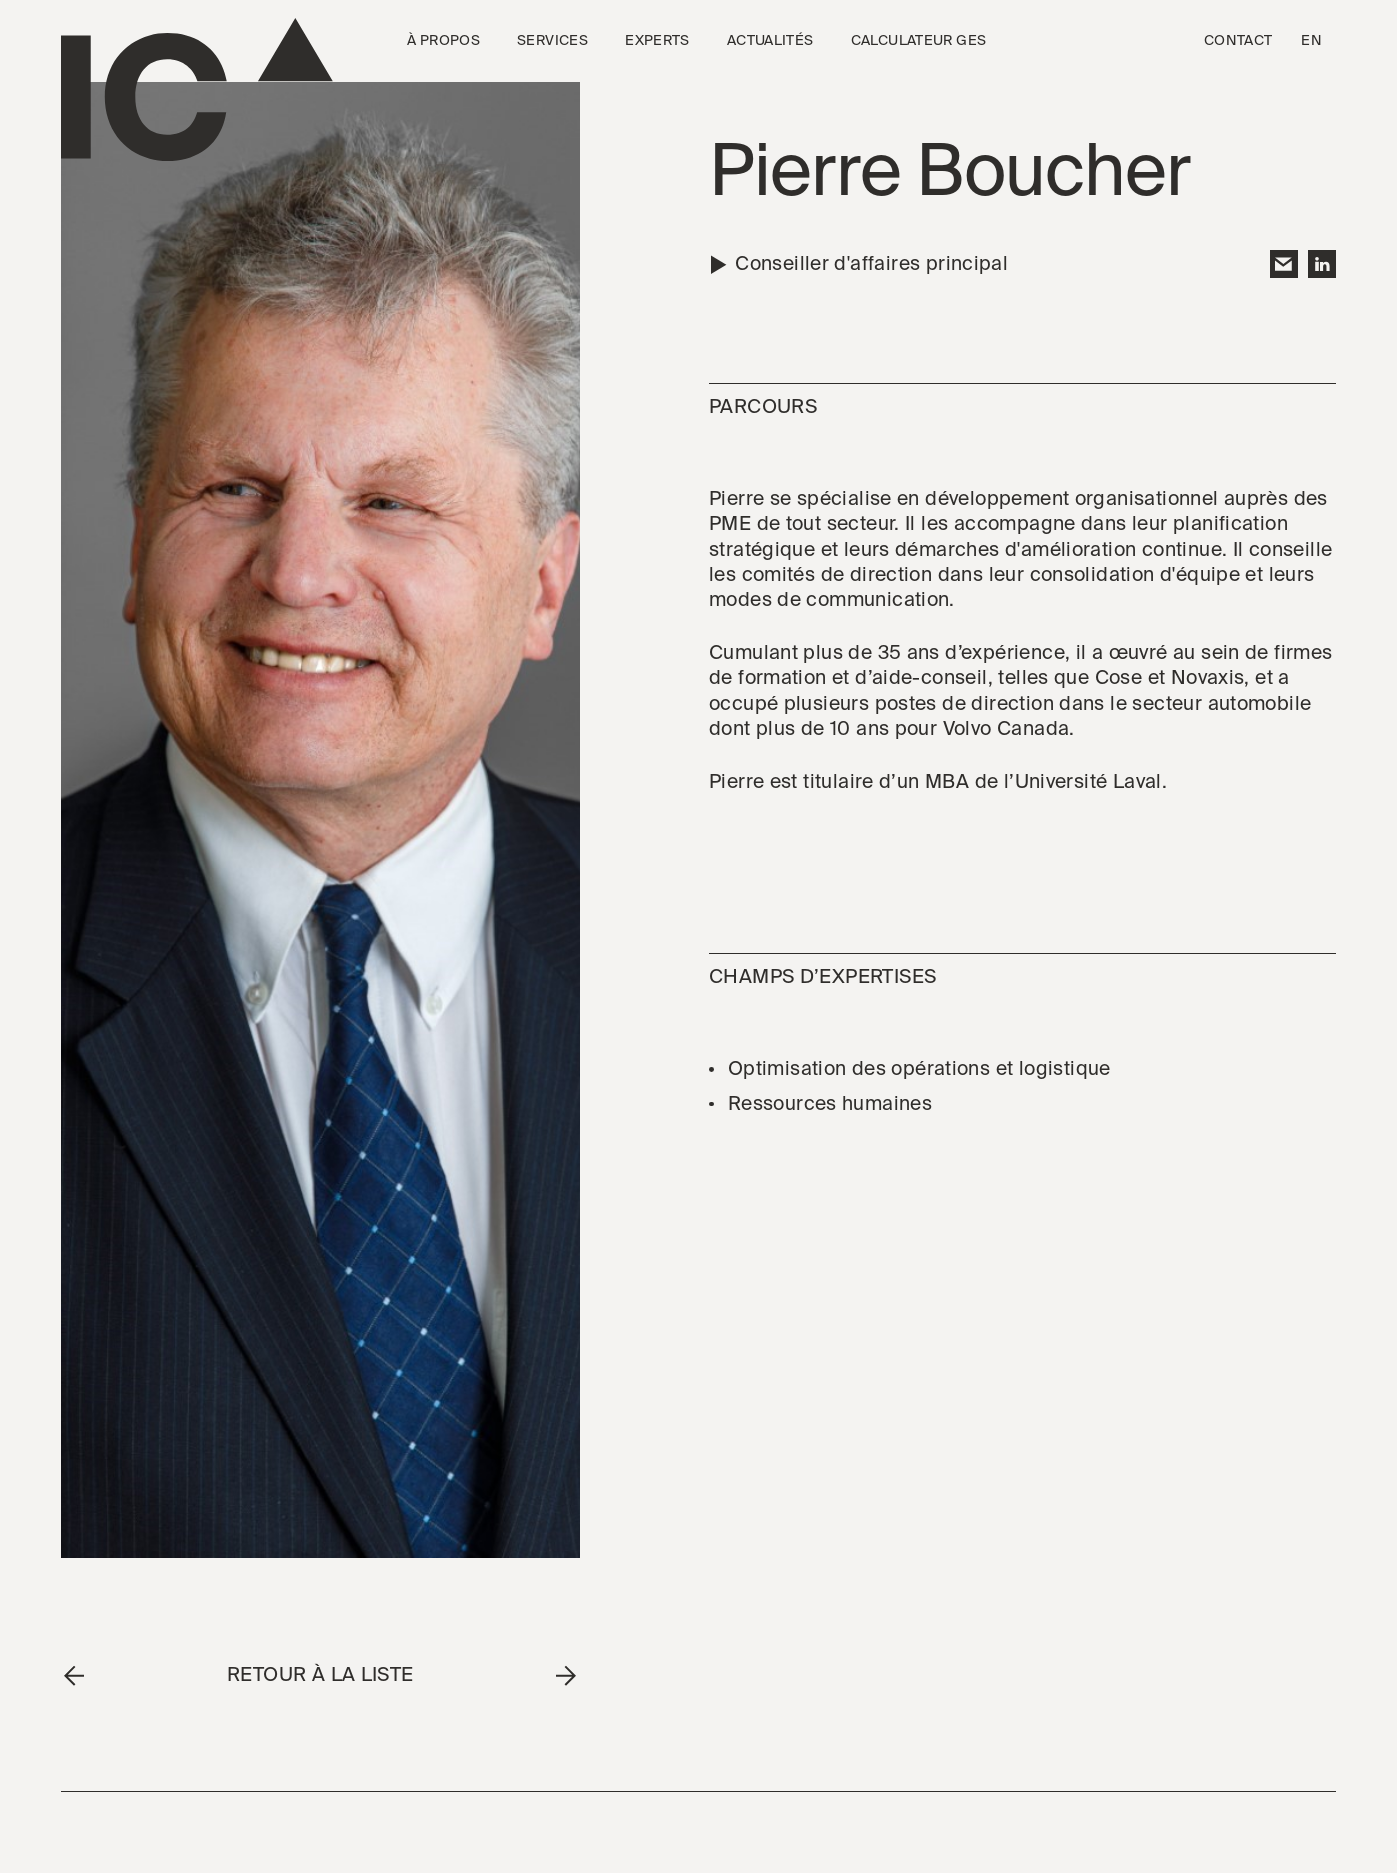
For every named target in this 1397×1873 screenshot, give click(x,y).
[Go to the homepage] (197, 90)
